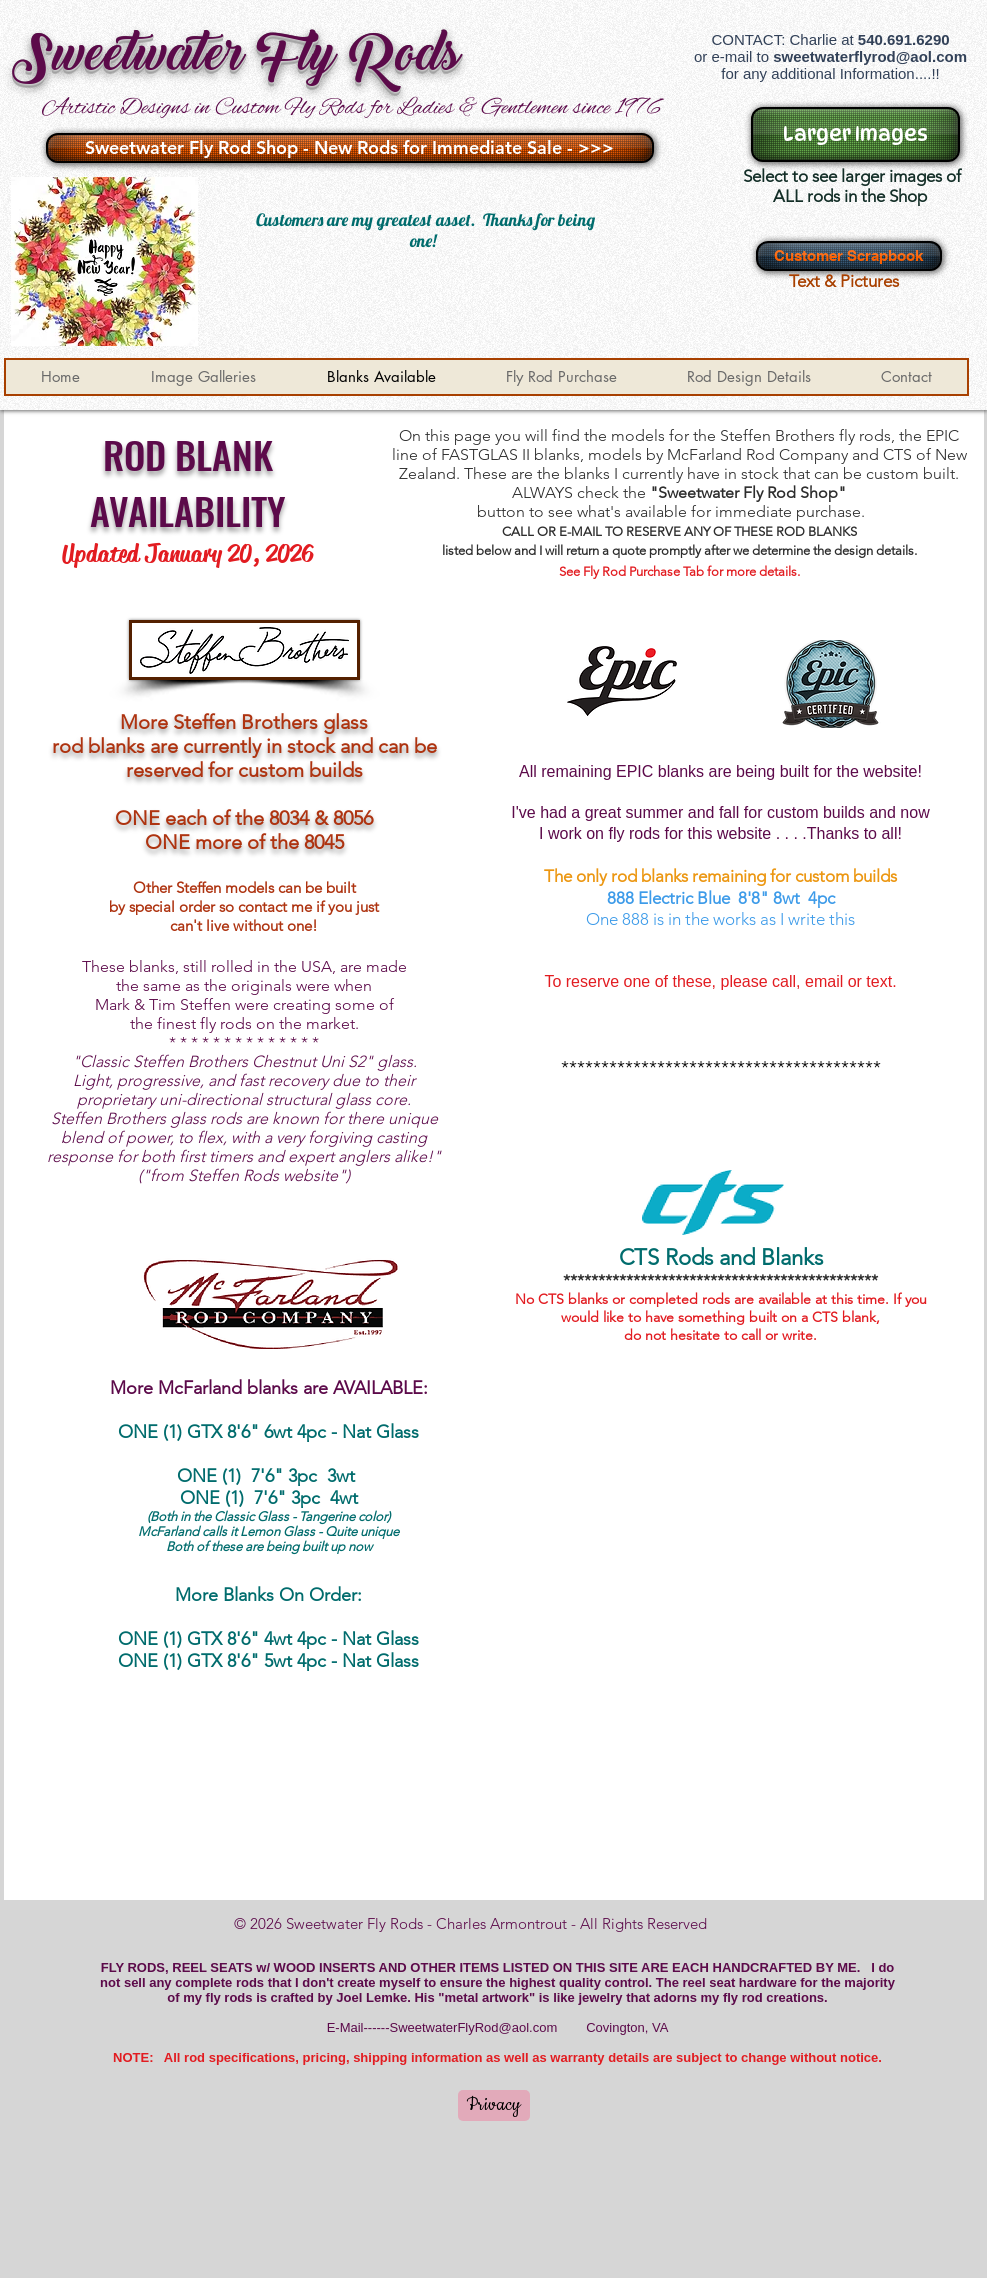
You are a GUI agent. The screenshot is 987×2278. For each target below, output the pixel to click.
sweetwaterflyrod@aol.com (870, 56)
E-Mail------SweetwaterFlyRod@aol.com (442, 2027)
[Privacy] (494, 2105)
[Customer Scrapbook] (849, 256)
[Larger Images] (855, 134)
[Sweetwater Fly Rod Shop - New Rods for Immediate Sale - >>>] (350, 148)
